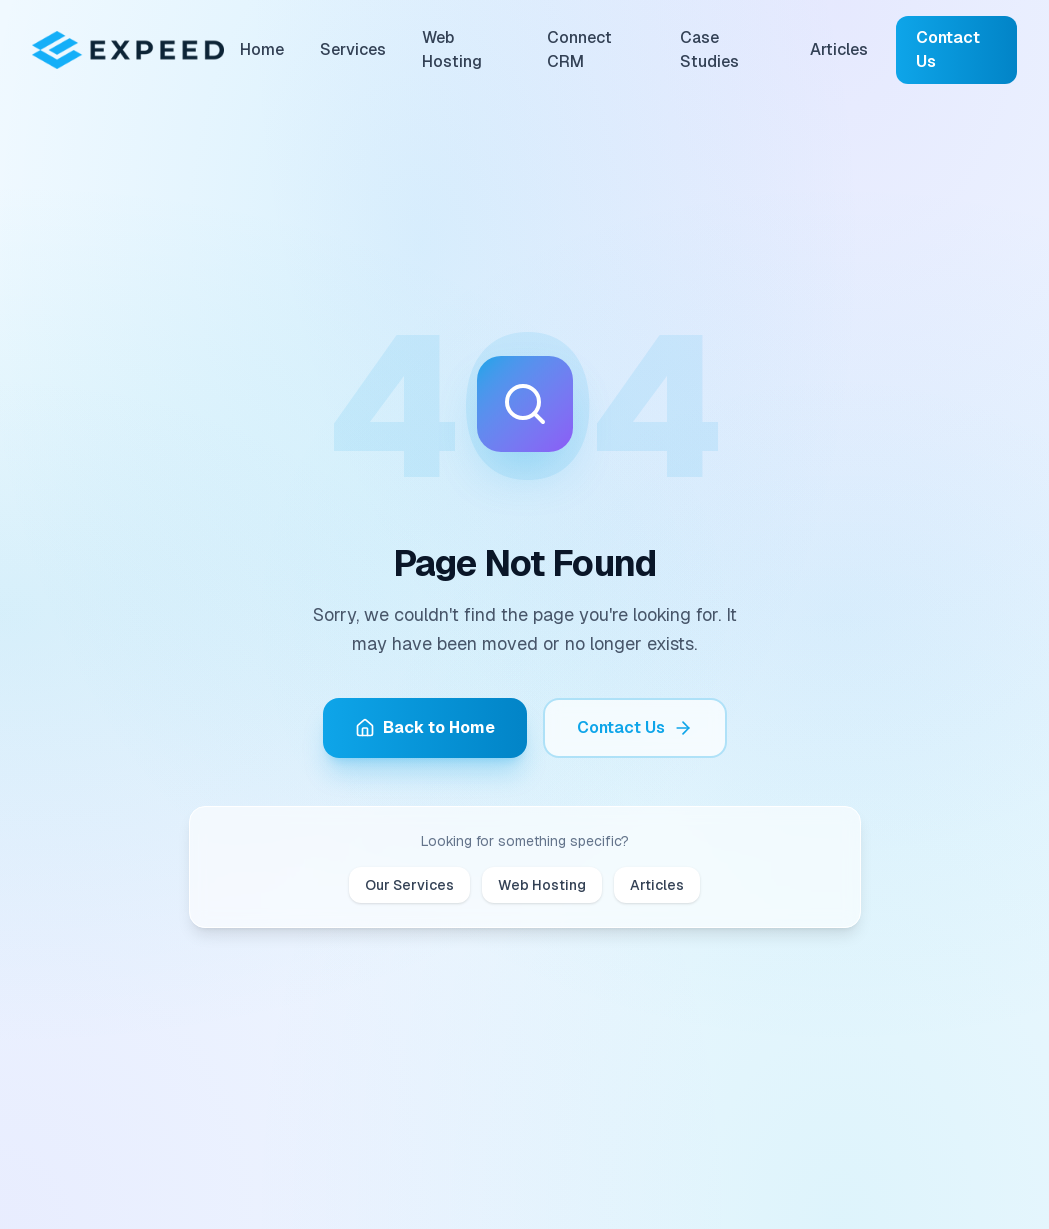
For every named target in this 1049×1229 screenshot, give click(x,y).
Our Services (409, 885)
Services (353, 49)
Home (262, 49)
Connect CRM (579, 49)
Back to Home (425, 727)
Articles (839, 49)
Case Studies (709, 49)
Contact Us (948, 49)
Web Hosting (452, 49)
